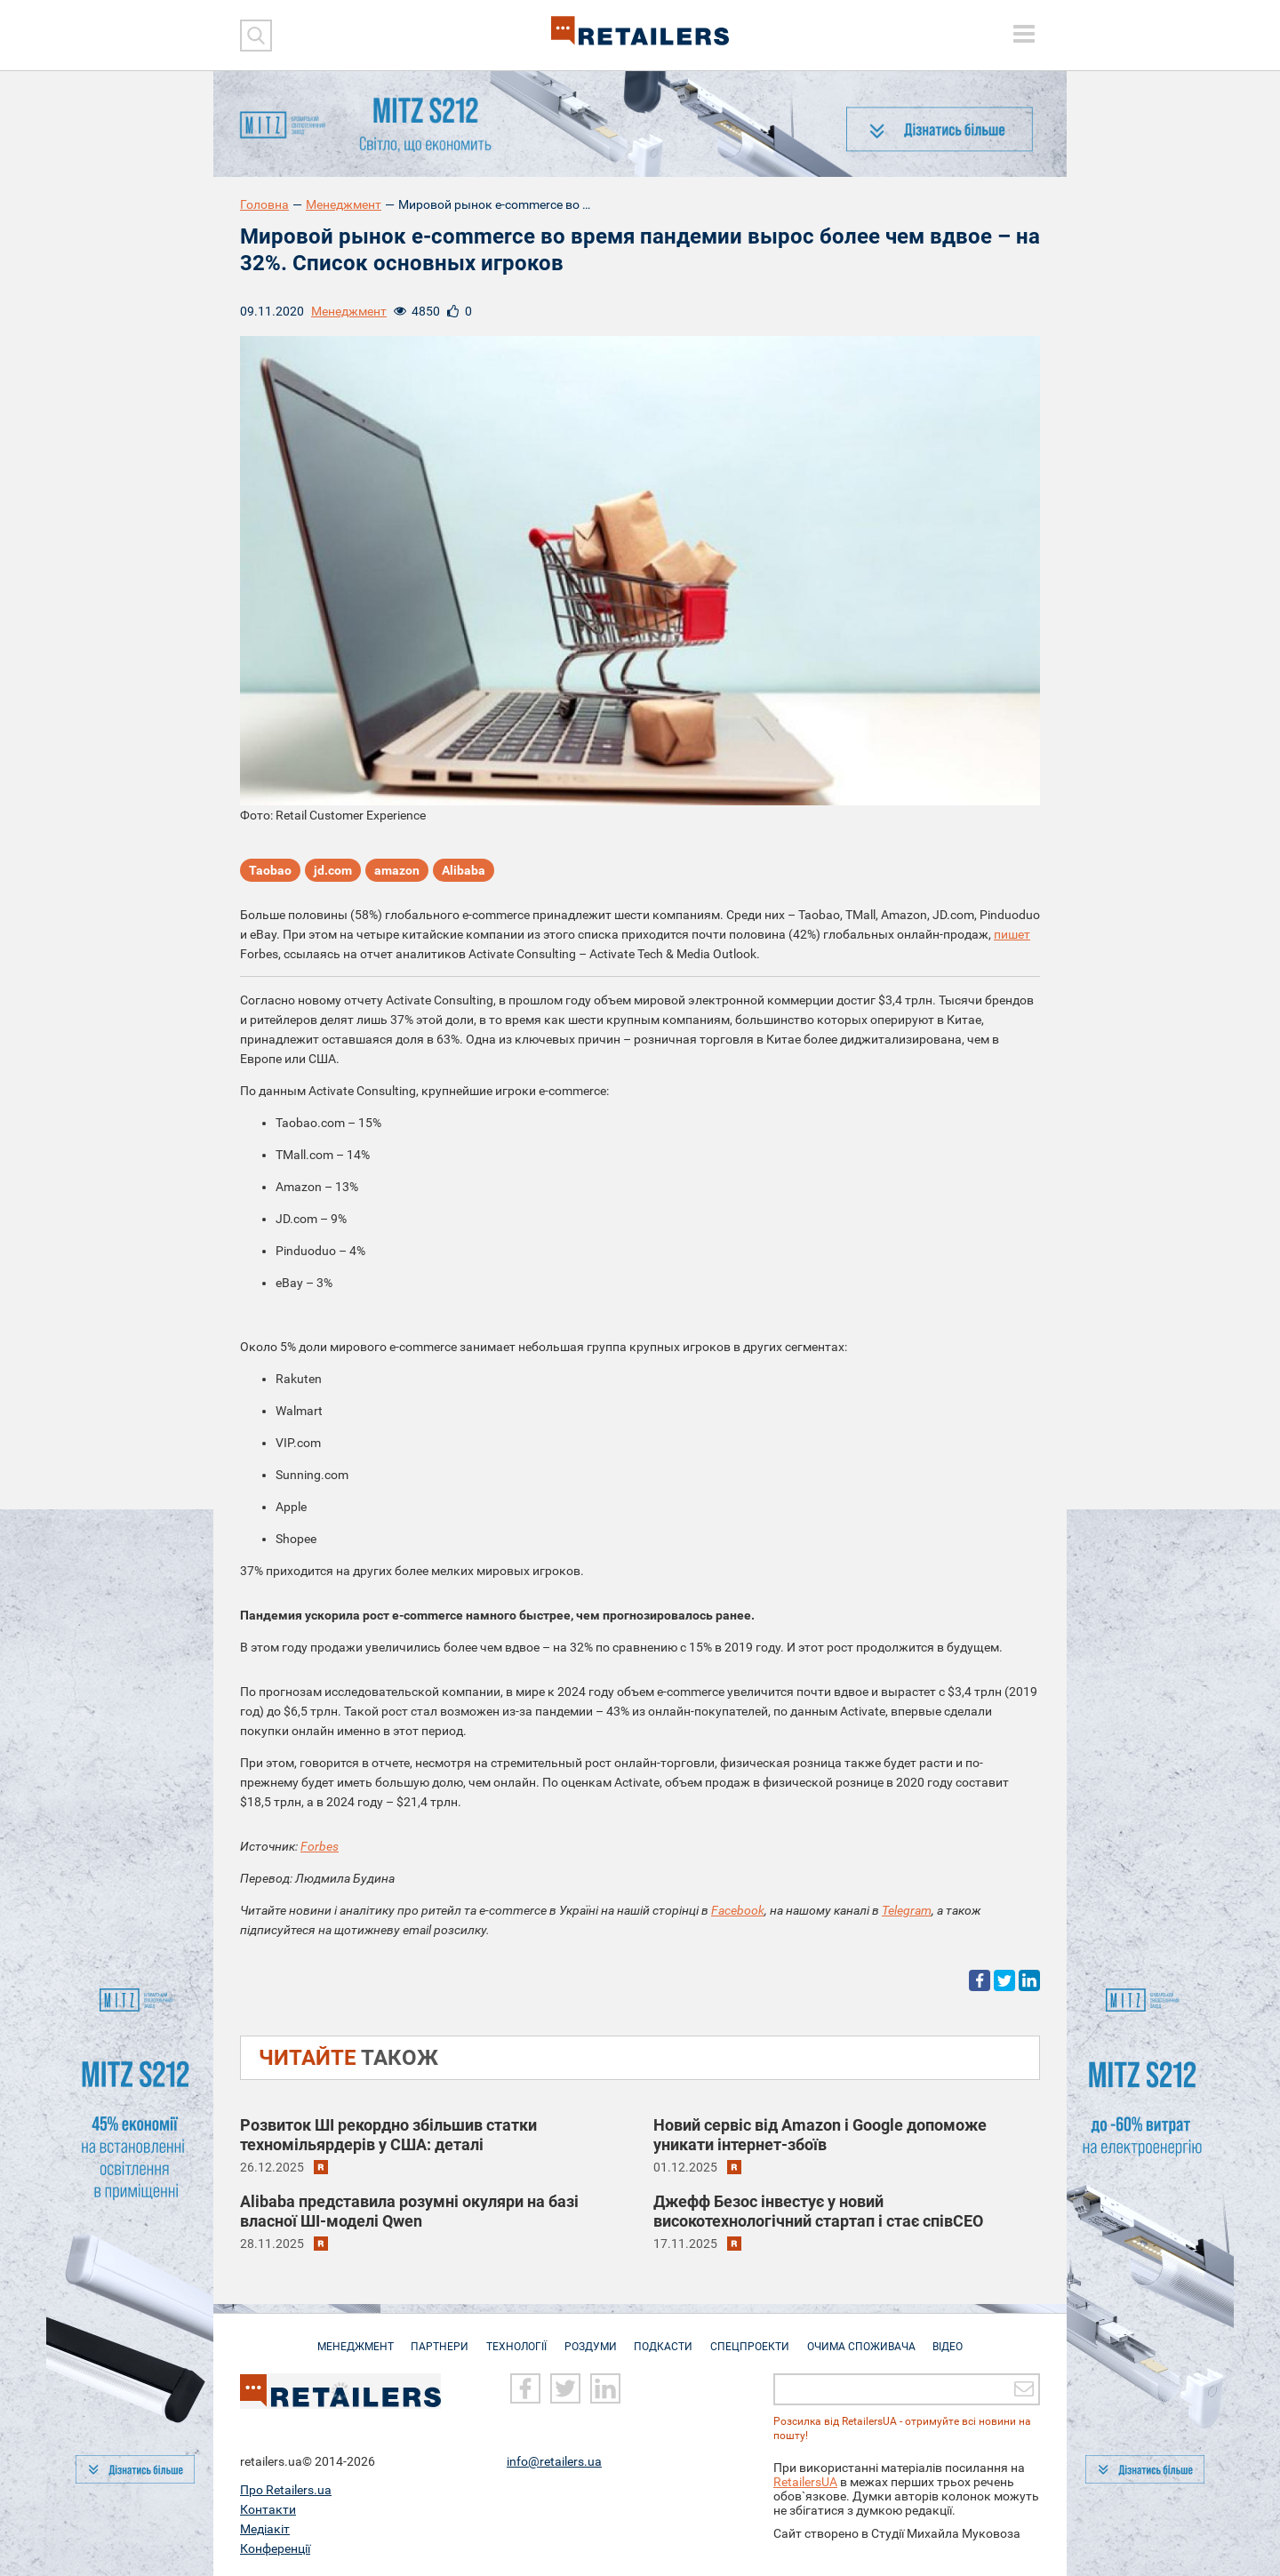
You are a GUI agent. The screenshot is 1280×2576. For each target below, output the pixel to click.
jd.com (333, 871)
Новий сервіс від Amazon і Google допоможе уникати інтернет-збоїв (820, 2135)
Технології (512, 2338)
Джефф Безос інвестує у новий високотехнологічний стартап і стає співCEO (818, 2211)
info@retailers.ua (554, 2461)
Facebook (737, 1910)
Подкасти (665, 2338)
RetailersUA (805, 2482)
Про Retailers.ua (286, 2490)
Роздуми (589, 2338)
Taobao (270, 871)
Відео (958, 2338)
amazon (397, 871)
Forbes (319, 1846)
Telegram (907, 1910)
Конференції (275, 2548)
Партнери (432, 2338)
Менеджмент (343, 204)
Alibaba (463, 871)
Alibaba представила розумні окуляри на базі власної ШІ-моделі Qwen (409, 2211)
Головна (264, 204)
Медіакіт (265, 2529)
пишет (1012, 934)
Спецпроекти (754, 2338)
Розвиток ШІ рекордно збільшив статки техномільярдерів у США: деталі (388, 2135)
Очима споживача (868, 2338)
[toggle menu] (1024, 34)
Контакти (268, 2509)
